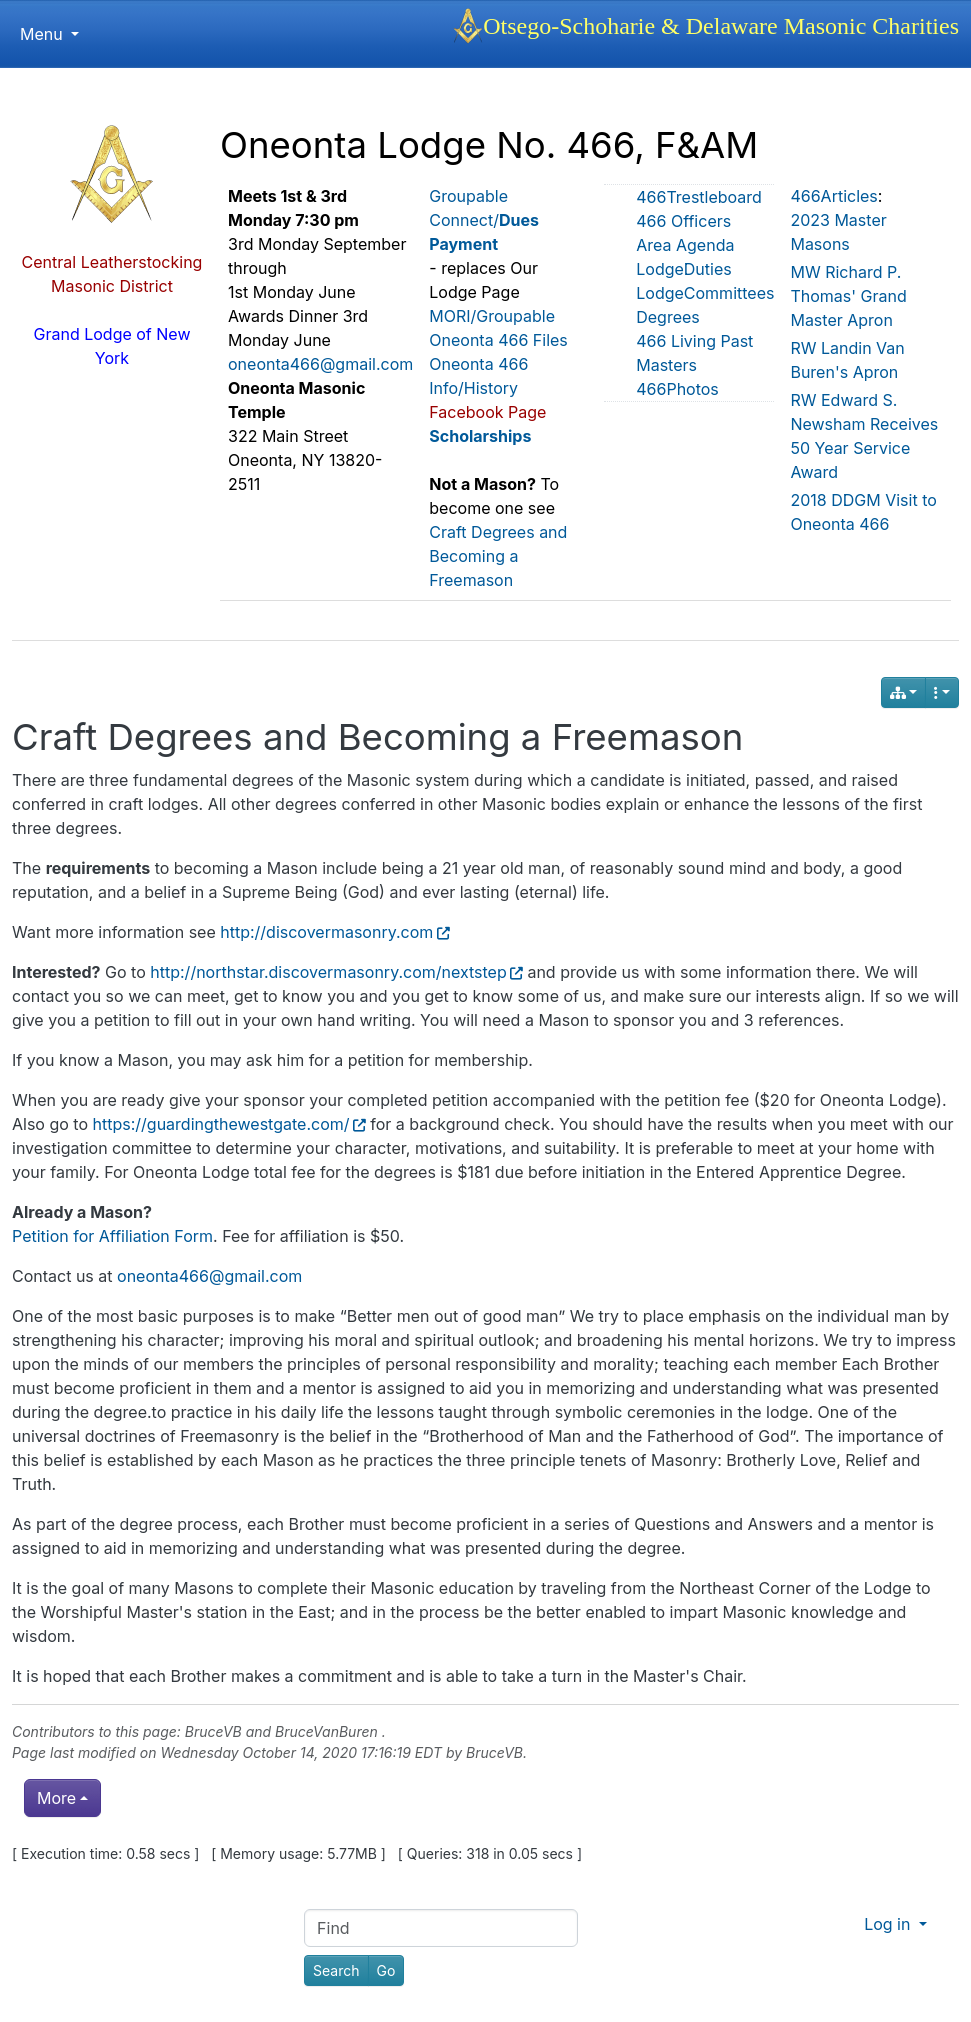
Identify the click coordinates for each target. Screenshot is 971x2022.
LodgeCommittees (705, 293)
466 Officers (683, 221)
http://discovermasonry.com (334, 932)
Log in (889, 1924)
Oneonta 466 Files (498, 340)
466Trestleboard (699, 197)
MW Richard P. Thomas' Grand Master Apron (848, 296)
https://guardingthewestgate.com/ (229, 1124)
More (56, 1798)
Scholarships (480, 436)
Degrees (668, 317)
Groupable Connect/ (484, 220)
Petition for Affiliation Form (112, 1236)
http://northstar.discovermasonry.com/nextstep (336, 972)
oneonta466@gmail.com (320, 364)
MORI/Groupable (492, 316)
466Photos (677, 389)
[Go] (386, 1970)
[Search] (336, 1970)
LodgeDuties (683, 269)
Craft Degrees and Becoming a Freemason (498, 556)
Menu (49, 34)
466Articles (833, 196)
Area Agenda (685, 245)
